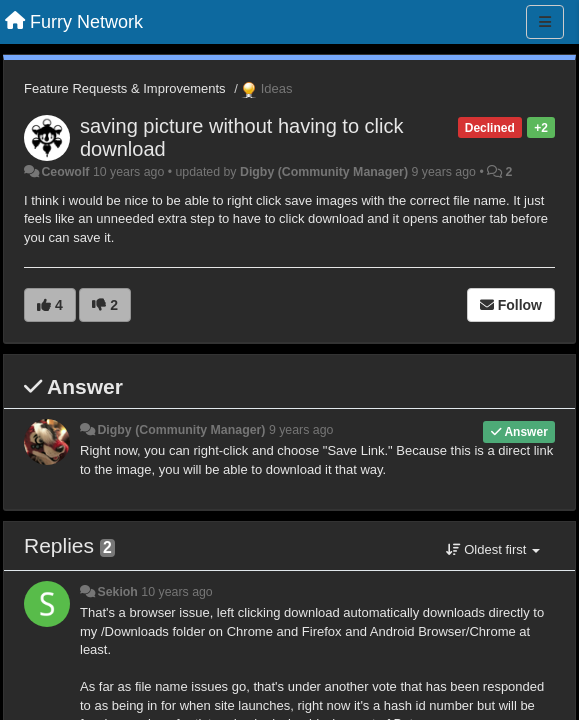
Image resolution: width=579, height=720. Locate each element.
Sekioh (117, 592)
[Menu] (545, 22)
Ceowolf (65, 172)
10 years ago (176, 592)
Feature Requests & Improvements (125, 88)
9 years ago (301, 430)
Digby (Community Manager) (324, 172)
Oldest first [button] (493, 549)
